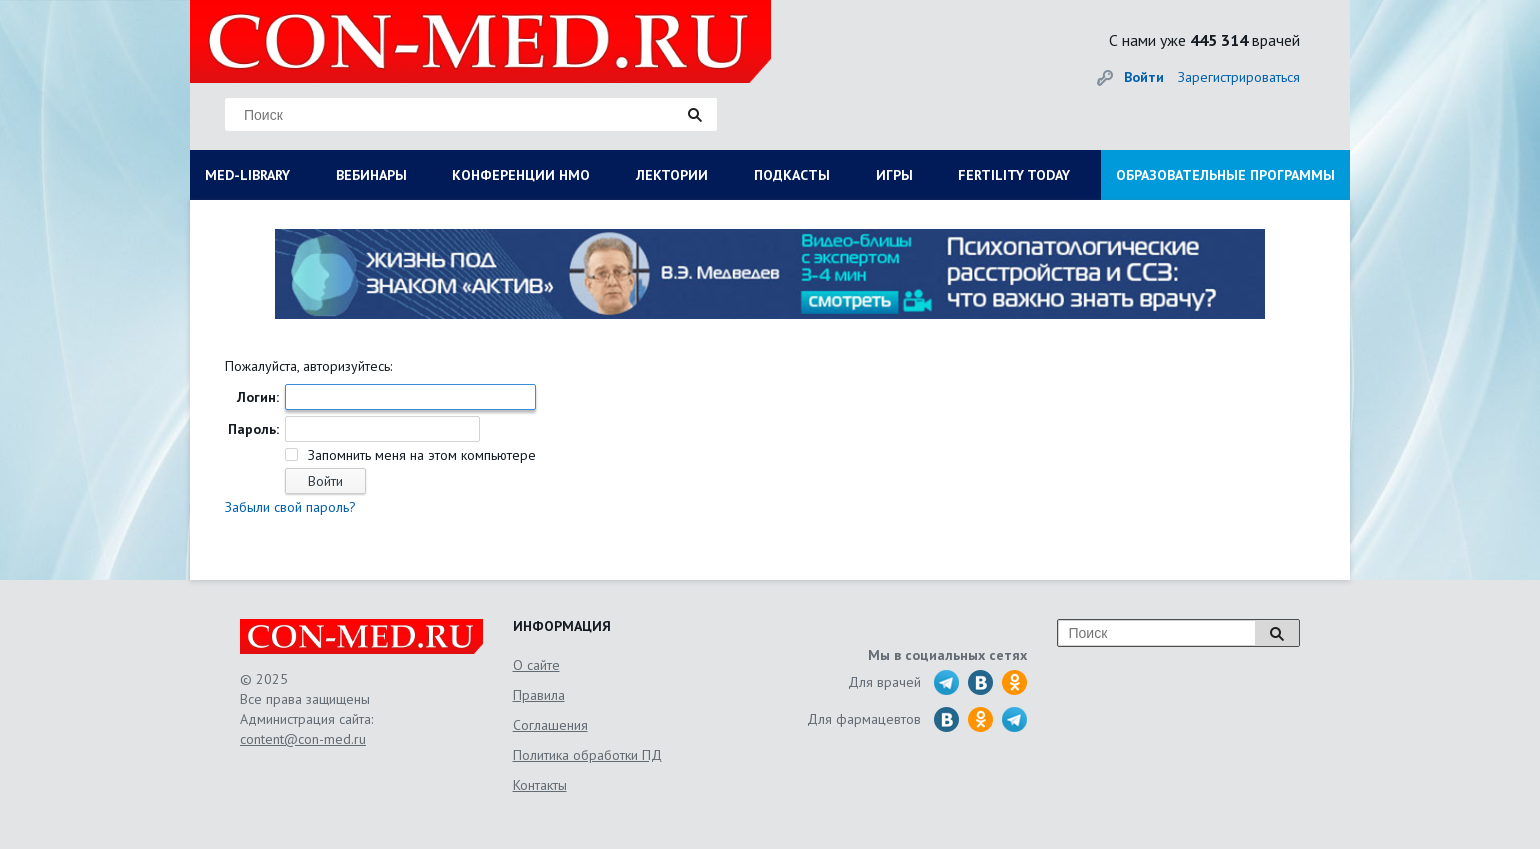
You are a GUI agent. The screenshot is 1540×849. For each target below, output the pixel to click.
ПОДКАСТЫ (792, 175)
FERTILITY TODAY (1014, 175)
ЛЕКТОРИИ (672, 175)
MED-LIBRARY (247, 175)
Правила (539, 695)
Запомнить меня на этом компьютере (420, 455)
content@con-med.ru (303, 739)
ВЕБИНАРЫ (371, 175)
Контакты (540, 785)
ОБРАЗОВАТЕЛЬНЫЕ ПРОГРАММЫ (1225, 175)
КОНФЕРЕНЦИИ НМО (521, 175)
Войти (1144, 77)
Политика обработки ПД (587, 755)
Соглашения (550, 725)
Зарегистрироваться (1239, 77)
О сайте (536, 665)
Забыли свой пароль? (290, 507)
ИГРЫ (894, 175)
